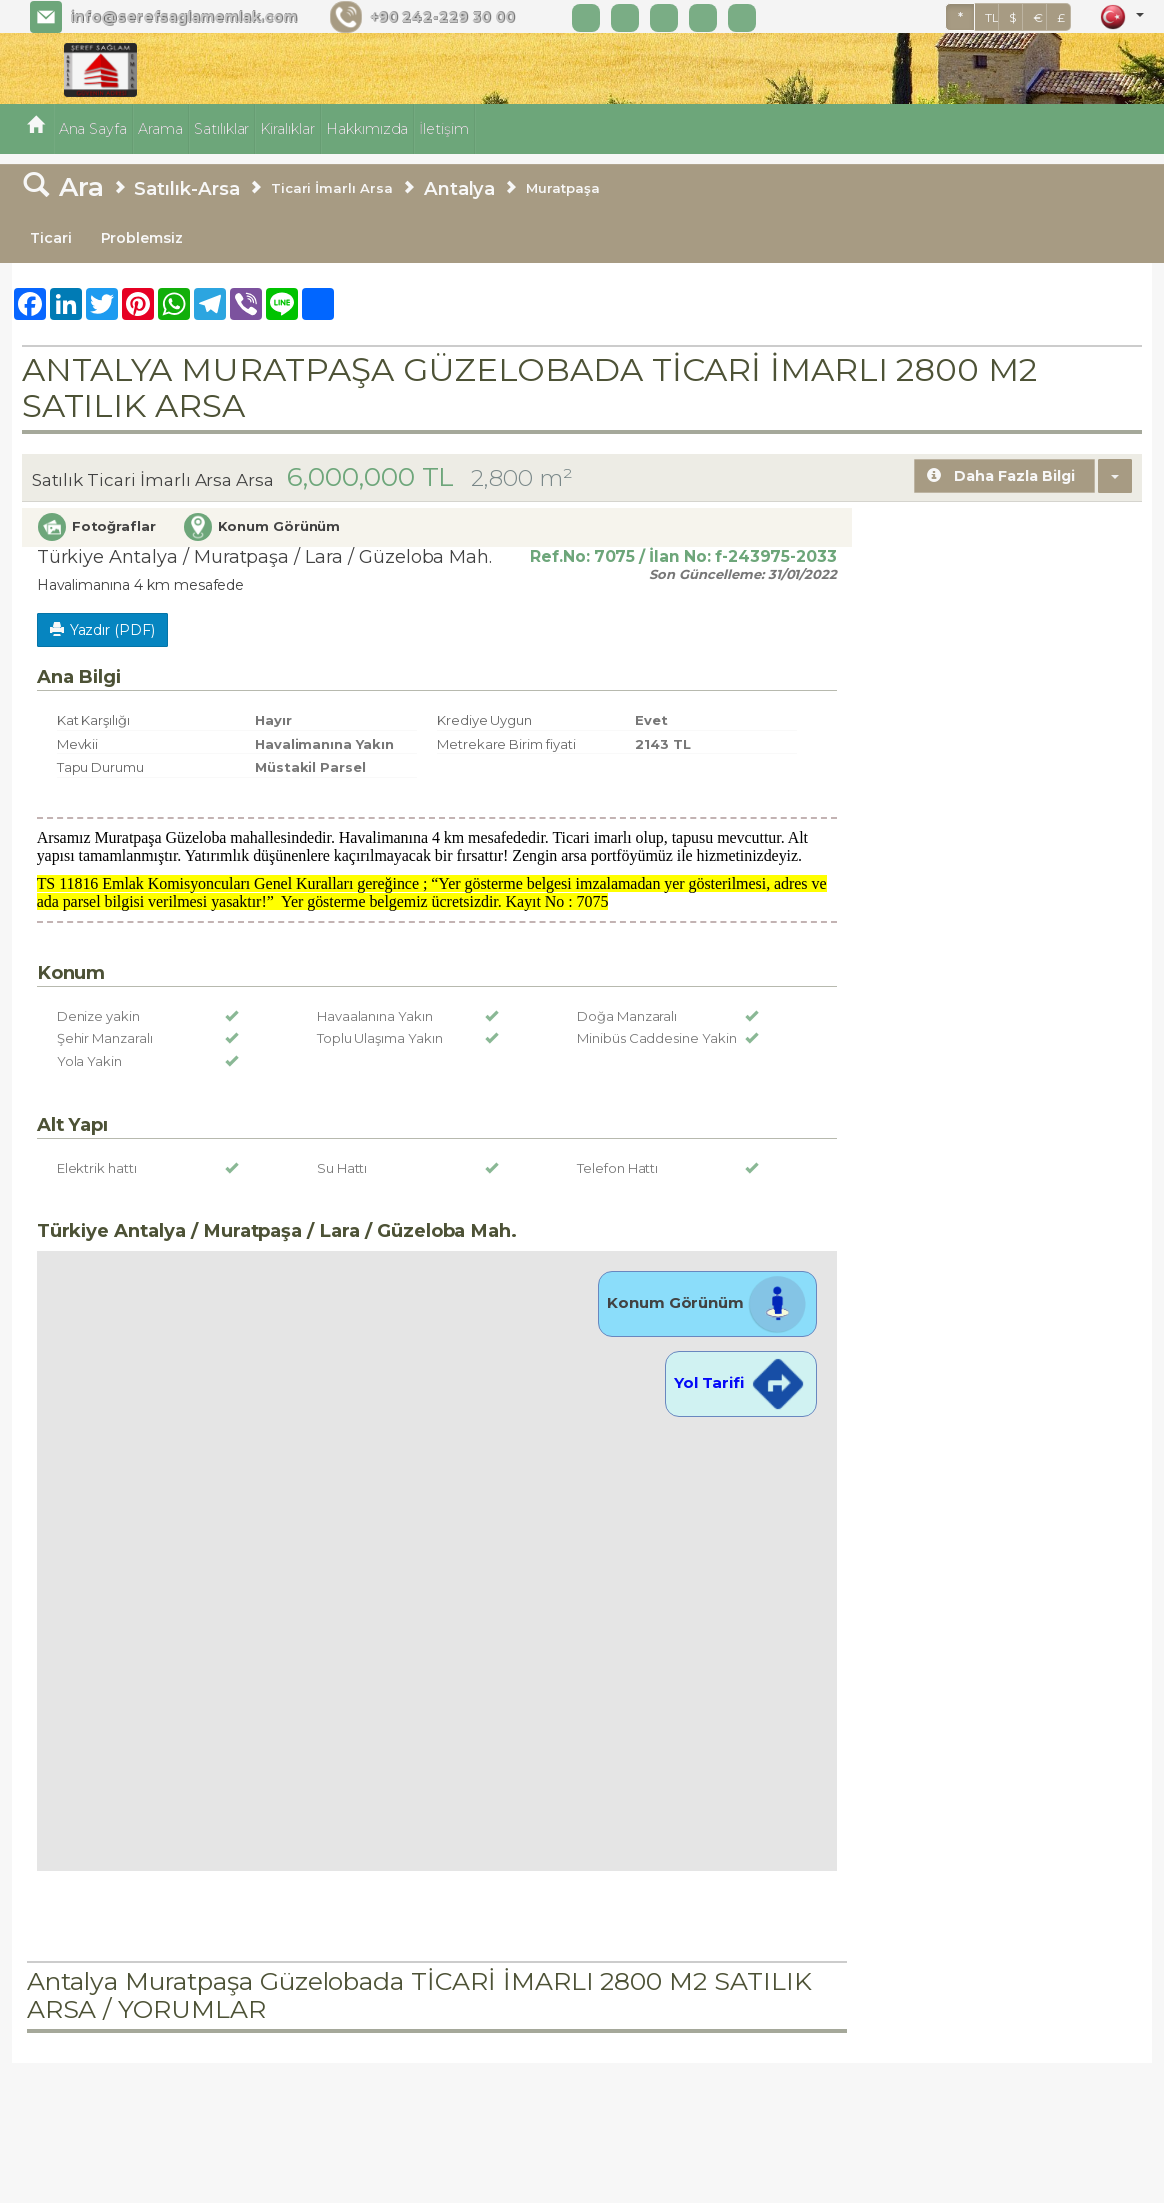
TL (992, 17)
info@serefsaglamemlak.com (183, 17)
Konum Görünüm (707, 1302)
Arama (160, 129)
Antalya (460, 188)
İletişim (444, 129)
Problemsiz (142, 238)
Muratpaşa (563, 188)
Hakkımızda (367, 129)
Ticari (51, 238)
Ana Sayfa (93, 129)
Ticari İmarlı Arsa (332, 188)
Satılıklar (222, 129)
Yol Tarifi (741, 1382)
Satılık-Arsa (186, 188)
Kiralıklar (287, 129)
